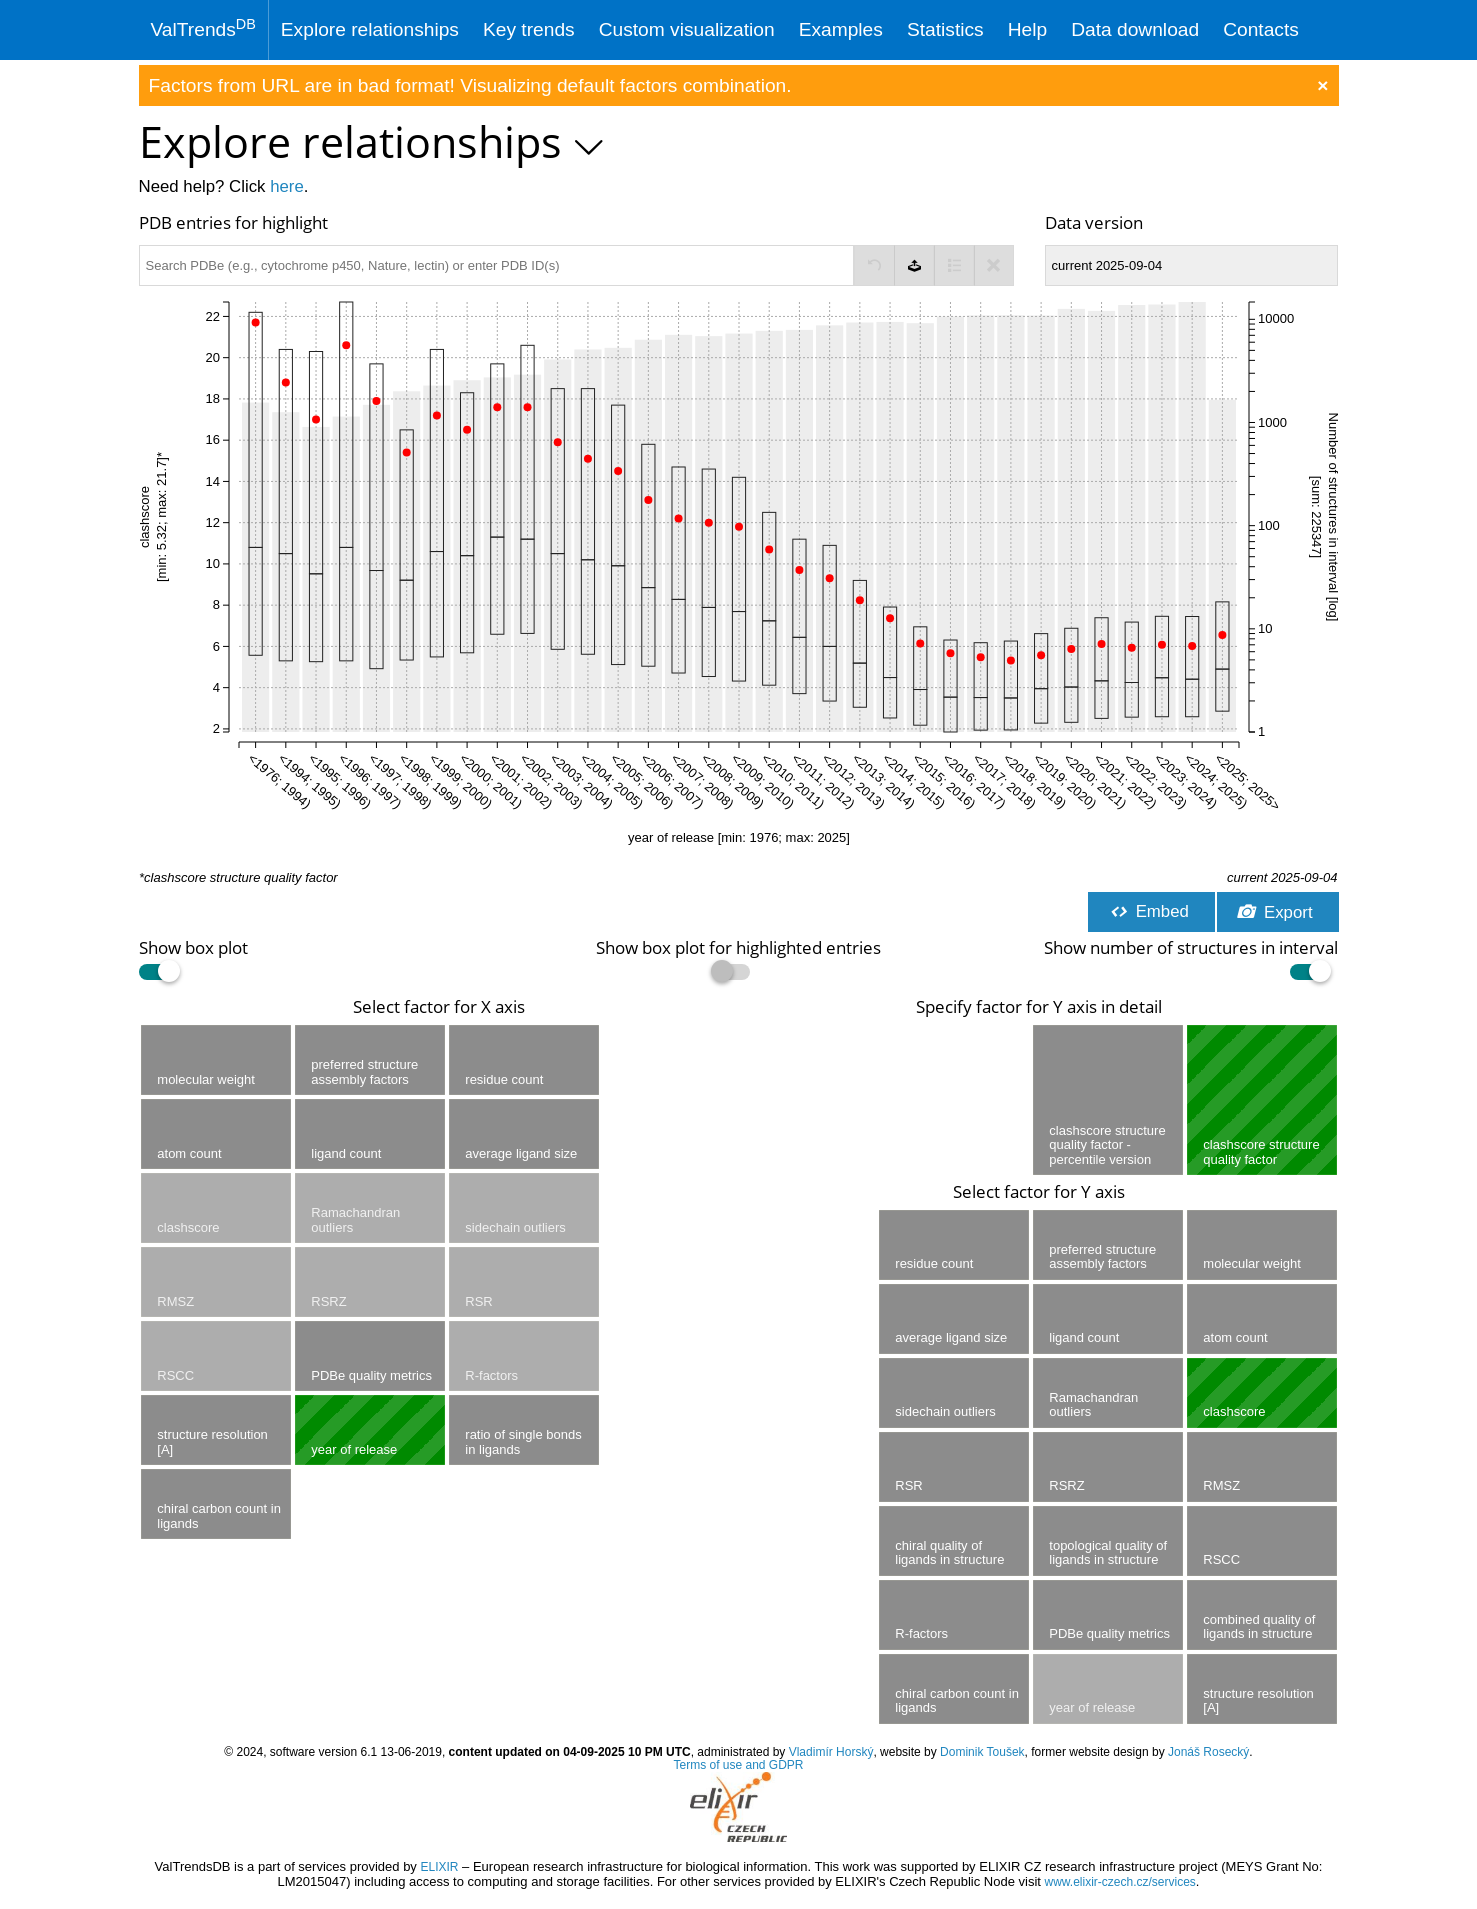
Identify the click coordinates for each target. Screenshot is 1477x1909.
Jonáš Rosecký (1208, 1752)
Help (1027, 29)
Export (1275, 912)
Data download (1135, 29)
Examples (841, 29)
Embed (1149, 911)
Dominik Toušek (982, 1752)
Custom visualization (687, 29)
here (287, 186)
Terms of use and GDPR (738, 1765)
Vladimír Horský (831, 1752)
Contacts (1261, 29)
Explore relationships (370, 29)
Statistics (945, 29)
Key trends (529, 29)
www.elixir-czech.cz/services (1120, 1882)
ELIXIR (439, 1867)
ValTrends (203, 28)
